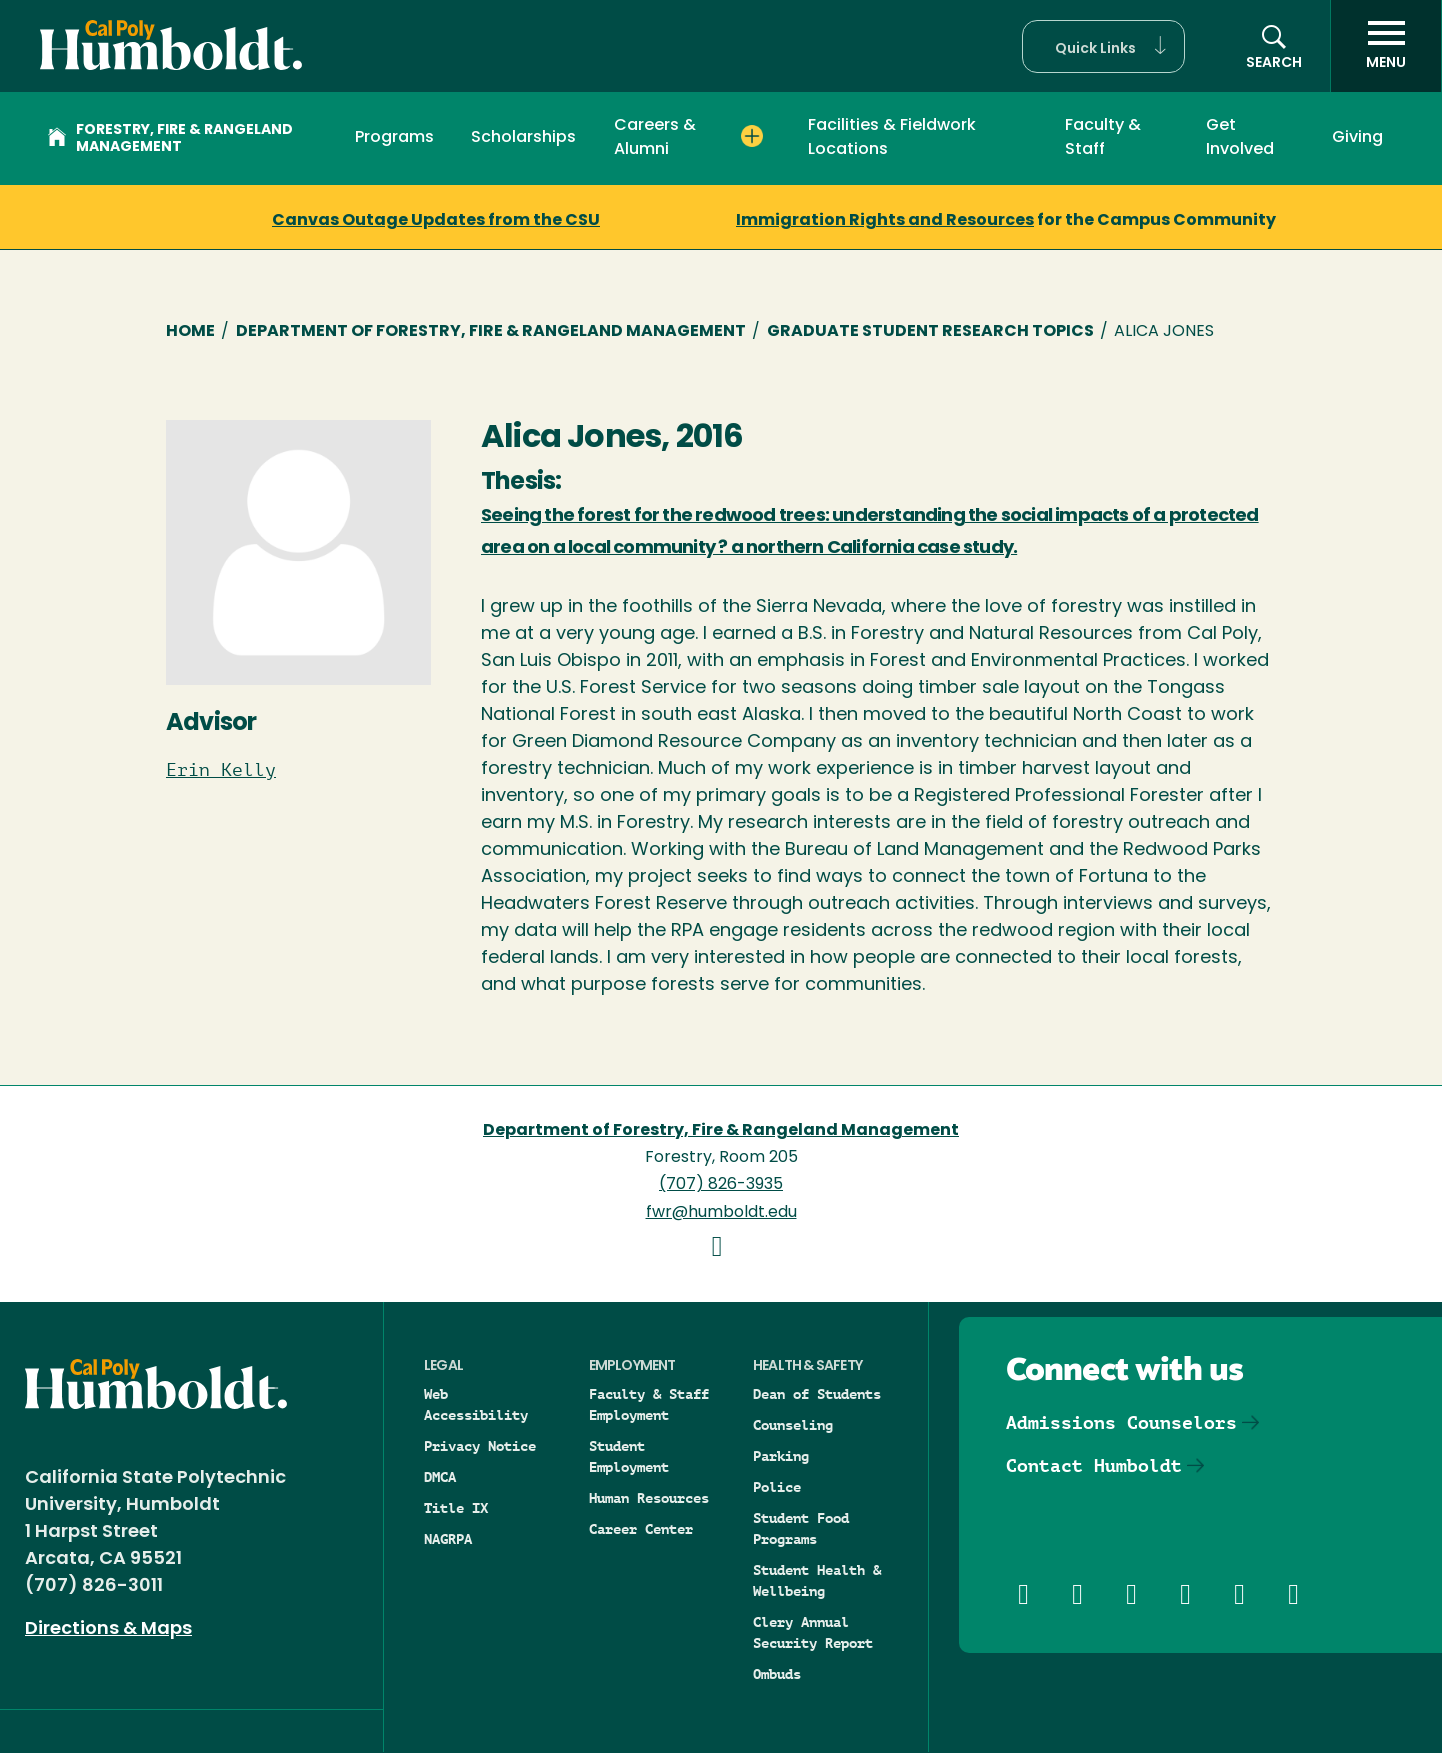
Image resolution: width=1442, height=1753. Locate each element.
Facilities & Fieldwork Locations (892, 138)
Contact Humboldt (1094, 1465)
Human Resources (649, 1498)
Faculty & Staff (1103, 138)
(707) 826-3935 (721, 1185)
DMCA (440, 1477)
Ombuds (777, 1674)
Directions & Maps (108, 1629)
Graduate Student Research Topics (930, 332)
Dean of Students (817, 1394)
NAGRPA (448, 1539)
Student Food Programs (801, 1528)
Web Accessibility (476, 1404)
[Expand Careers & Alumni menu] (752, 137)
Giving (1357, 138)
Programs (394, 138)
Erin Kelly (221, 770)
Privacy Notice (480, 1446)
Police (777, 1487)
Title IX (456, 1508)
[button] (1103, 46)
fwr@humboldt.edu (721, 1213)
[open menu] (1386, 46)
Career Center (641, 1529)
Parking (781, 1456)
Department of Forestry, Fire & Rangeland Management (491, 332)
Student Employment (629, 1456)
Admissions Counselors (1121, 1422)
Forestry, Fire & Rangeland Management (170, 139)
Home (190, 332)
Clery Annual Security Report (813, 1632)
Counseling (793, 1425)
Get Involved (1240, 138)
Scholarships (523, 138)
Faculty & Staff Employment (649, 1404)
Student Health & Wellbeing (817, 1580)
